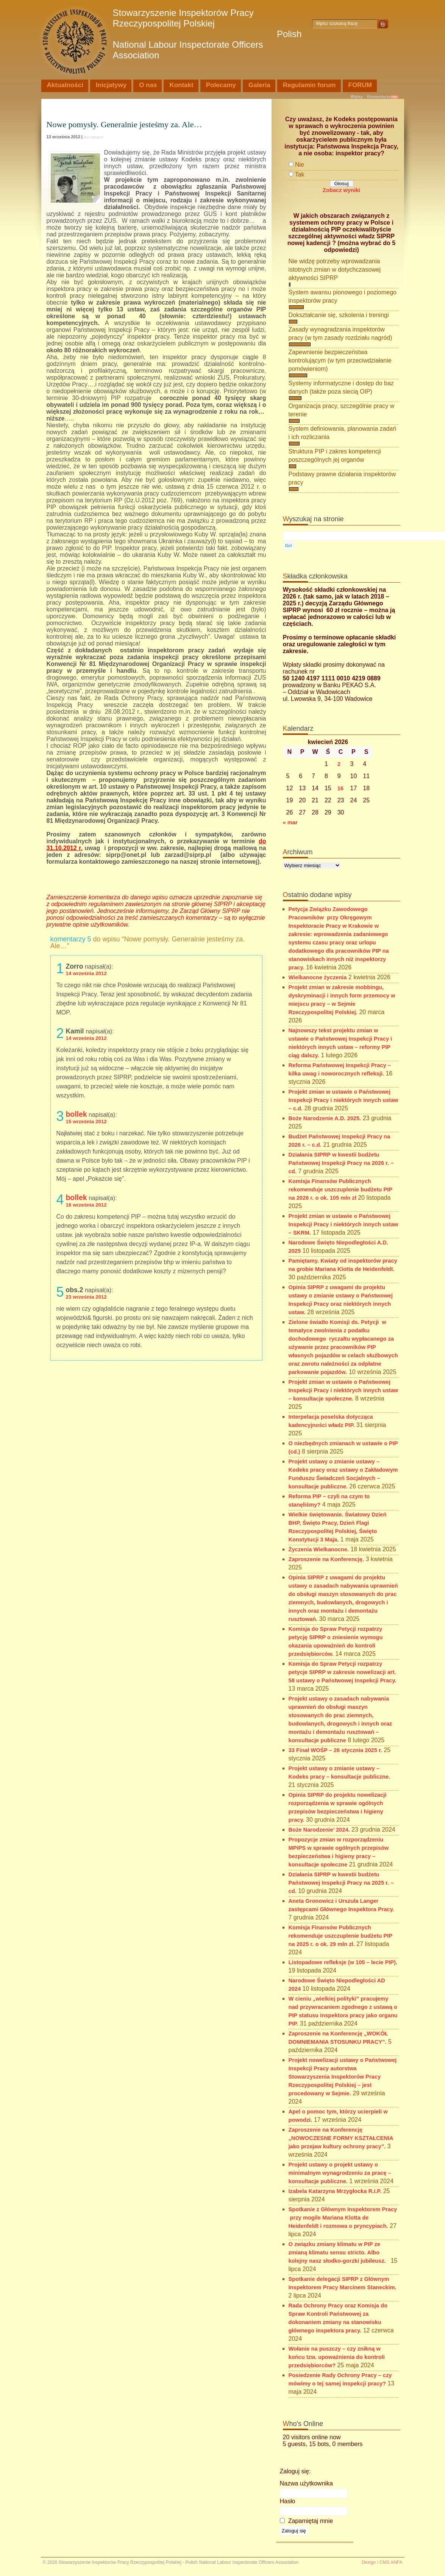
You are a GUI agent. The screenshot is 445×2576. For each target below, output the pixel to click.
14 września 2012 (86, 973)
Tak (299, 174)
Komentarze (379, 96)
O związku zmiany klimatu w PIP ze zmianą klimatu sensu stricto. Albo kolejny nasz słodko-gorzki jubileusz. (339, 2252)
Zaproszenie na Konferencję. (326, 1559)
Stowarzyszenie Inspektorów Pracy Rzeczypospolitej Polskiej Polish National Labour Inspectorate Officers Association (207, 34)
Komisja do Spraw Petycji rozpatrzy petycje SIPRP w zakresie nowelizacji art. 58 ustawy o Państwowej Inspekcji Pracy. (343, 1672)
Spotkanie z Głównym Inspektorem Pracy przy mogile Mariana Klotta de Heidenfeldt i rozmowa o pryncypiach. (343, 2217)
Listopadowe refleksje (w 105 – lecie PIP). (343, 1962)
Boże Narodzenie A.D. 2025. (325, 1118)
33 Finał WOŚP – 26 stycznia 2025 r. (335, 1750)
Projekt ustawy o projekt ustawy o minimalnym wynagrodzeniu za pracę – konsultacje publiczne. (340, 2173)
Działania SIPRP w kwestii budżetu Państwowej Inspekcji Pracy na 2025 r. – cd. (341, 1882)
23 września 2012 (86, 1297)
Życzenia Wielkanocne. (319, 1549)
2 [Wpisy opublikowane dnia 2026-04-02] (338, 764)
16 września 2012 (86, 1205)
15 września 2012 (86, 1121)
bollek (76, 1114)
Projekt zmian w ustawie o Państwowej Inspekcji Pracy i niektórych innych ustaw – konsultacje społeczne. (343, 1390)
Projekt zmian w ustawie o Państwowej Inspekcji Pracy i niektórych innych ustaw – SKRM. (343, 1224)
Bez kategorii (93, 137)
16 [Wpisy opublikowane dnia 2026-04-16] (340, 788)
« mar (290, 822)
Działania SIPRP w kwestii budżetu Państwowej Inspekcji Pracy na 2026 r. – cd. (341, 1163)
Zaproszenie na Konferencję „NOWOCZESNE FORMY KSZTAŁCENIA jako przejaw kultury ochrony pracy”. (341, 2138)
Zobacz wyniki (341, 190)
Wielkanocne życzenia (318, 977)
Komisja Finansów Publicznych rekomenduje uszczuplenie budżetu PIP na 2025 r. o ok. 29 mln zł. (340, 1935)
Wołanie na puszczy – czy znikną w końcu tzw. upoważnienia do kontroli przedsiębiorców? (337, 2357)
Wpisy (357, 96)
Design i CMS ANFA (382, 2562)
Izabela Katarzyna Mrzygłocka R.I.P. (335, 2191)
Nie (299, 164)
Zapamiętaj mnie (306, 2521)
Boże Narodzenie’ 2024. (319, 1830)
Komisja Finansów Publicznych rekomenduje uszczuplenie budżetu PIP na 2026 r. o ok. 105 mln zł (340, 1189)
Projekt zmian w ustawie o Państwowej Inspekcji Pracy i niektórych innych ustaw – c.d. (343, 1100)
